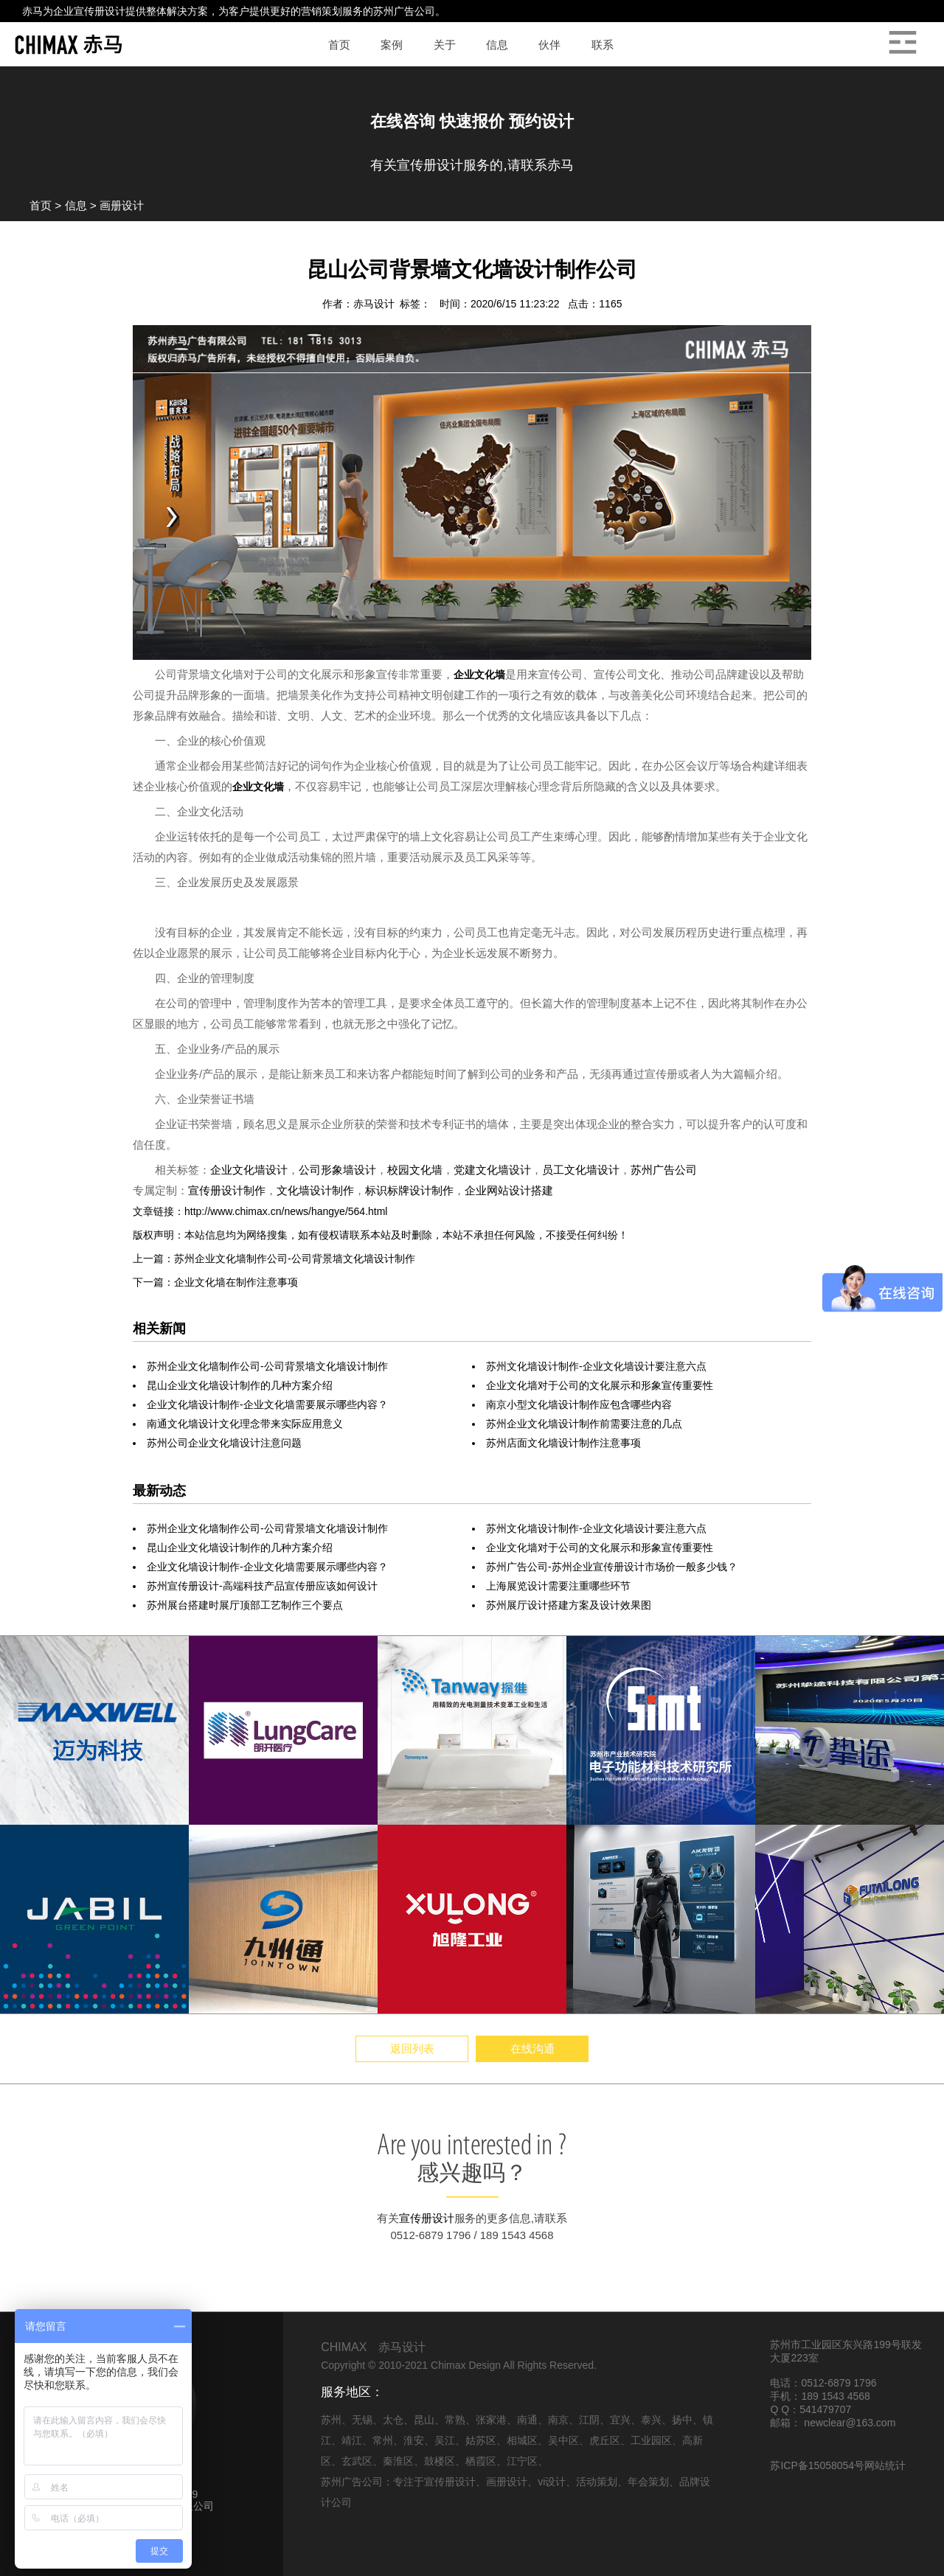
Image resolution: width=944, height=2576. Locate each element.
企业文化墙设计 (249, 1169)
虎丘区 (604, 2440)
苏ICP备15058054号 (817, 2465)
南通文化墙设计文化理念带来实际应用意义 (245, 1424)
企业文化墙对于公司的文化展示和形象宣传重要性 (599, 1385)
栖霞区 (480, 2461)
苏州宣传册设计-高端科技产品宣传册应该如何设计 (262, 1586)
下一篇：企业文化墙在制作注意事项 (215, 1282)
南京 (558, 2420)
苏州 (331, 2420)
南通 (527, 2420)
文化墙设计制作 (315, 1190)
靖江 (351, 2440)
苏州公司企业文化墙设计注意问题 (224, 1443)
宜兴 (620, 2420)
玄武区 (356, 2461)
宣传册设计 (99, 11)
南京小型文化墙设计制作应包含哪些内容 (579, 1404)
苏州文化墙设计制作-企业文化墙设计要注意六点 (596, 1366)
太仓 (393, 2420)
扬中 (682, 2420)
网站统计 (885, 2465)
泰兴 (651, 2420)
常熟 (455, 2420)
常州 (382, 2440)
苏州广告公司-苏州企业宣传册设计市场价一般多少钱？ (612, 1567)
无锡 (362, 2420)
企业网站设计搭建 (509, 1190)
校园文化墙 (414, 1169)
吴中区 (563, 2440)
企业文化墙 (479, 674)
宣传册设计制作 (227, 1190)
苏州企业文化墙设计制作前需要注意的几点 (584, 1424)
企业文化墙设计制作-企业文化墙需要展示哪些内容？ (267, 1404)
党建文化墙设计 (492, 1169)
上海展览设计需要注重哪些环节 (558, 1586)
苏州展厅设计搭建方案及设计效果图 (568, 1605)
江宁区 (522, 2461)
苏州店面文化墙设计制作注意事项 (563, 1443)
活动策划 (596, 2482)
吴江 (444, 2440)
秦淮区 (398, 2461)
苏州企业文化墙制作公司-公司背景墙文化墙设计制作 (267, 1366)
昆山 (424, 2420)
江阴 (589, 2420)
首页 (41, 205)
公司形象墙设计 (337, 1169)
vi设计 (552, 2482)
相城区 (522, 2440)
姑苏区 (480, 2440)
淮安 (413, 2440)
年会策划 (648, 2482)
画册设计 (122, 205)
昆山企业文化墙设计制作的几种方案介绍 (240, 1385)
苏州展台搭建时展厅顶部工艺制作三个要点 (245, 1605)
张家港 (491, 2420)
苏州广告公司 (404, 11)
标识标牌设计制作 (409, 1190)
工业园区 (651, 2440)
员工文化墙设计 (581, 1169)
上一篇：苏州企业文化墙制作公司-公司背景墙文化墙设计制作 (274, 1258)
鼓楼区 (439, 2461)
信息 (76, 205)
